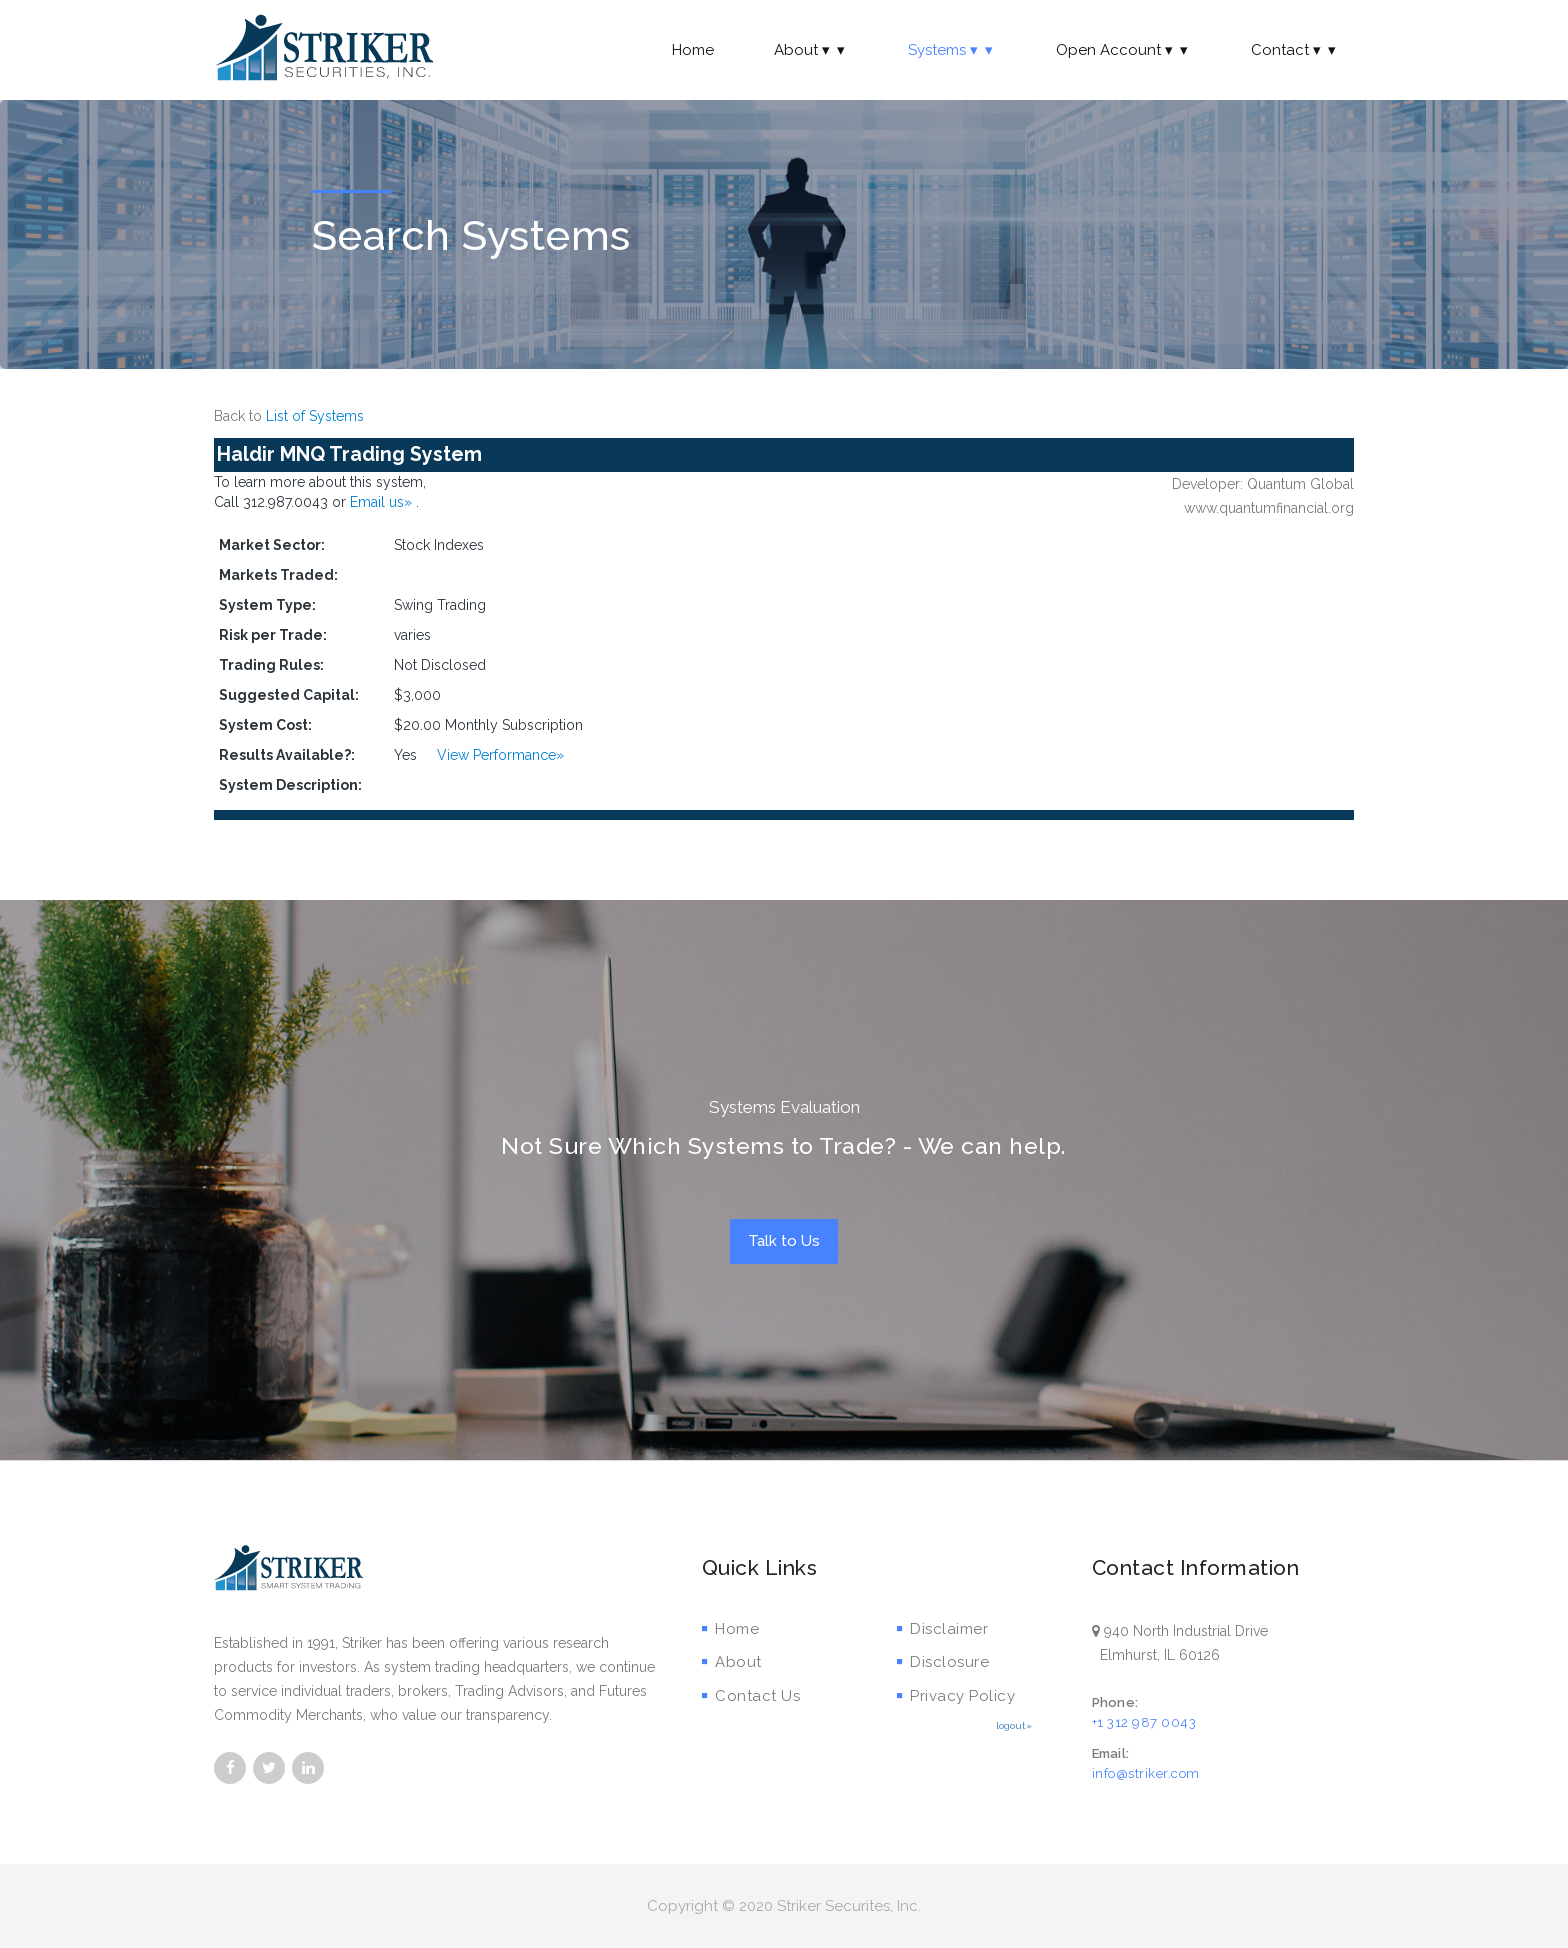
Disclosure (943, 1662)
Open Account (1123, 50)
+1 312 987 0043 (1144, 1722)
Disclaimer (943, 1629)
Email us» (383, 502)
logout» (1014, 1725)
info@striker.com (1146, 1773)
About (811, 50)
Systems (952, 50)
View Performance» (500, 755)
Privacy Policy (956, 1696)
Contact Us (751, 1696)
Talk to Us (784, 1241)
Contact (1295, 50)
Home (693, 50)
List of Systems (315, 416)
